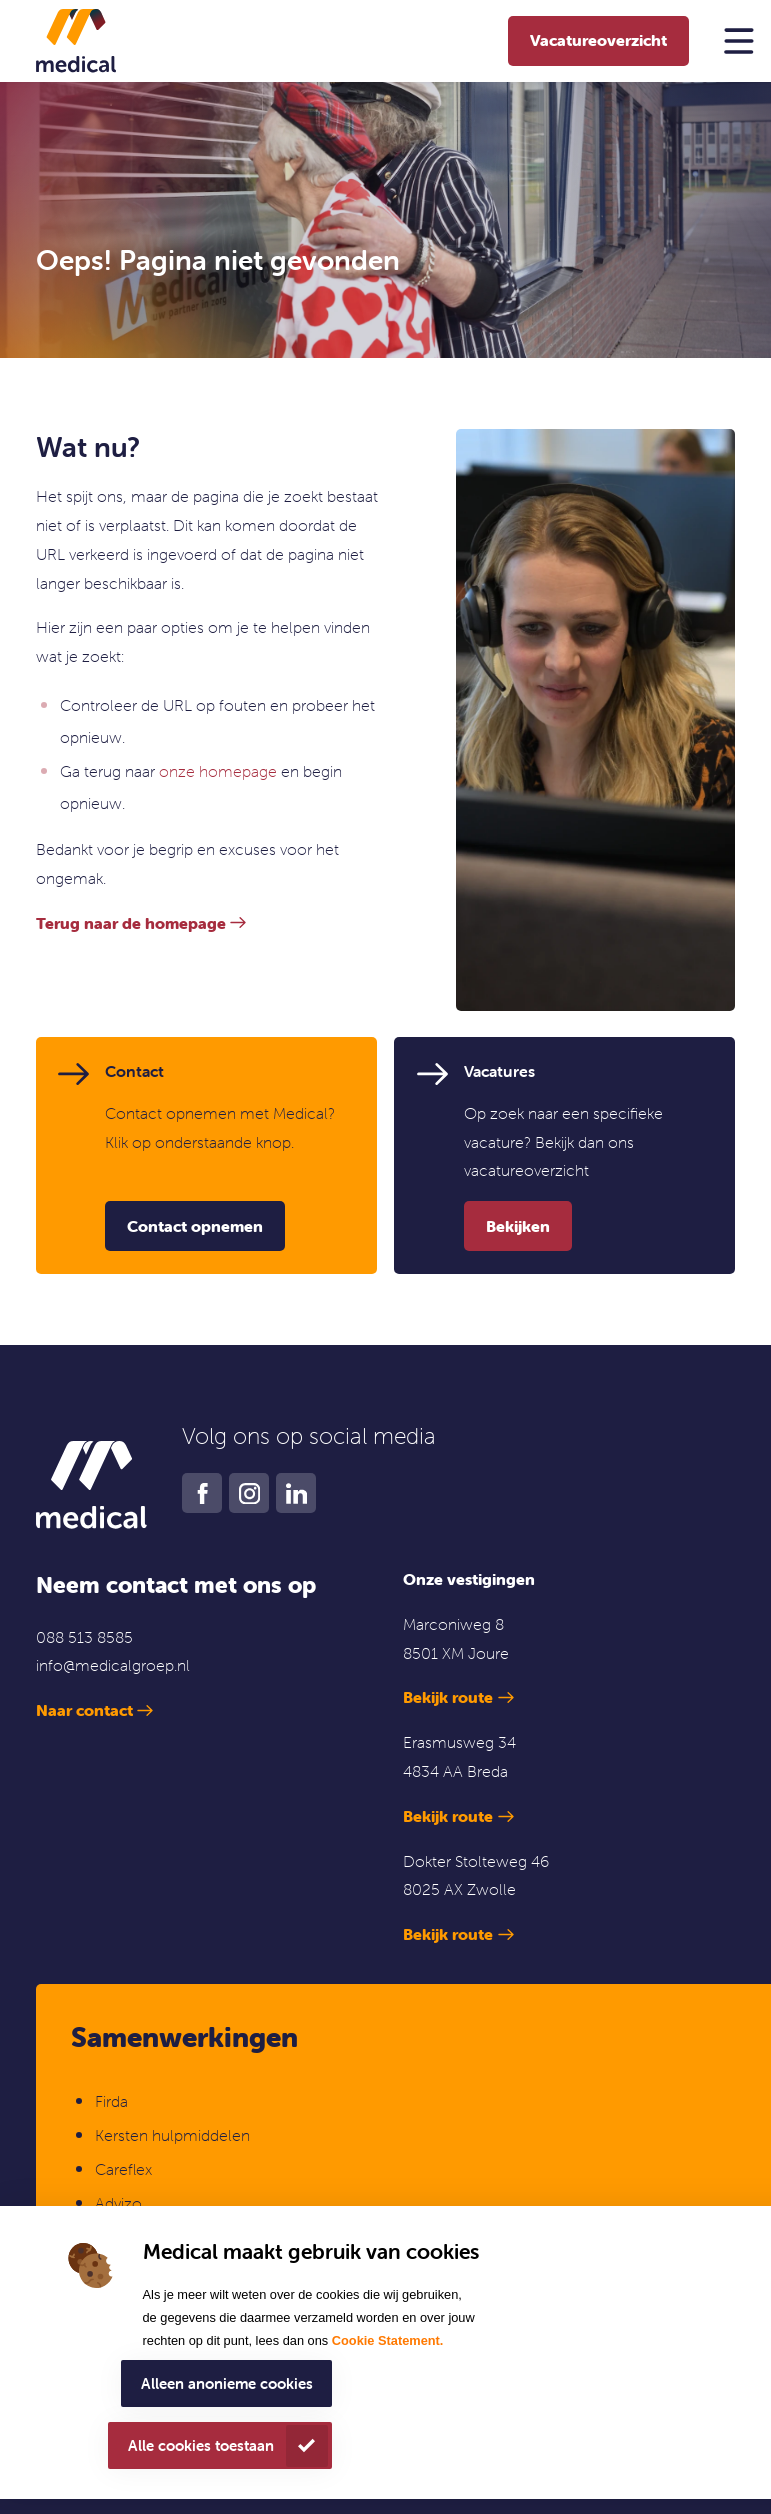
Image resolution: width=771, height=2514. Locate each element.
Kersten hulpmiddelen (172, 2135)
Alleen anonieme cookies (227, 2383)
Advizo (118, 2203)
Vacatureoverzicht (598, 40)
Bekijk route (448, 1697)
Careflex (123, 2169)
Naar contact (84, 1710)
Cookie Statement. (388, 2340)
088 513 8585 (84, 1637)
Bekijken (518, 1226)
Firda (111, 2101)
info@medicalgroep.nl (113, 1665)
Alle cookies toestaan (201, 2445)
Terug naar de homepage (131, 923)
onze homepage (218, 771)
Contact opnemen (195, 1226)
